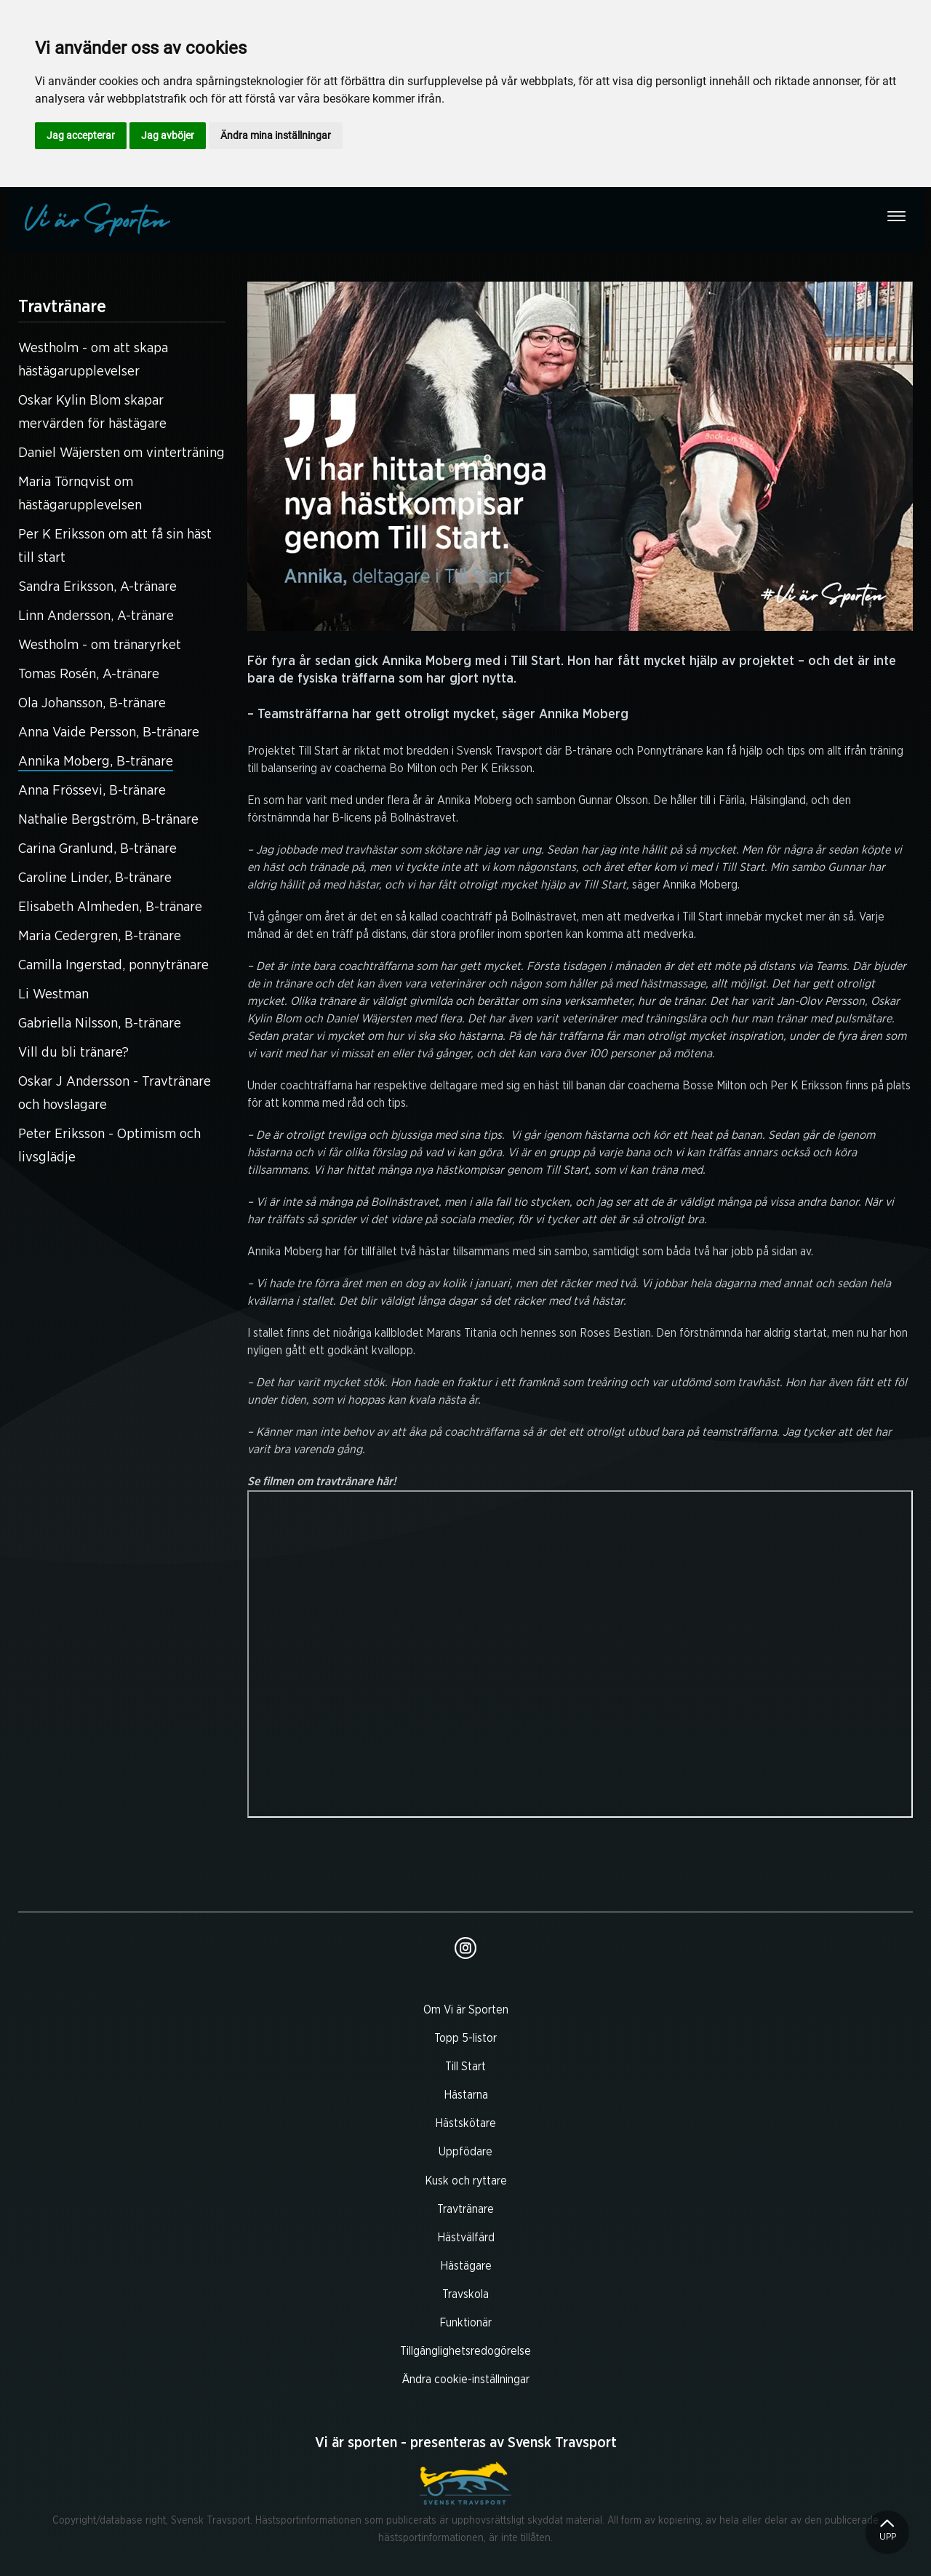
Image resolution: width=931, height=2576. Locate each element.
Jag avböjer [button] (167, 135)
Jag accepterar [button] (81, 135)
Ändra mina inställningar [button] (275, 135)
